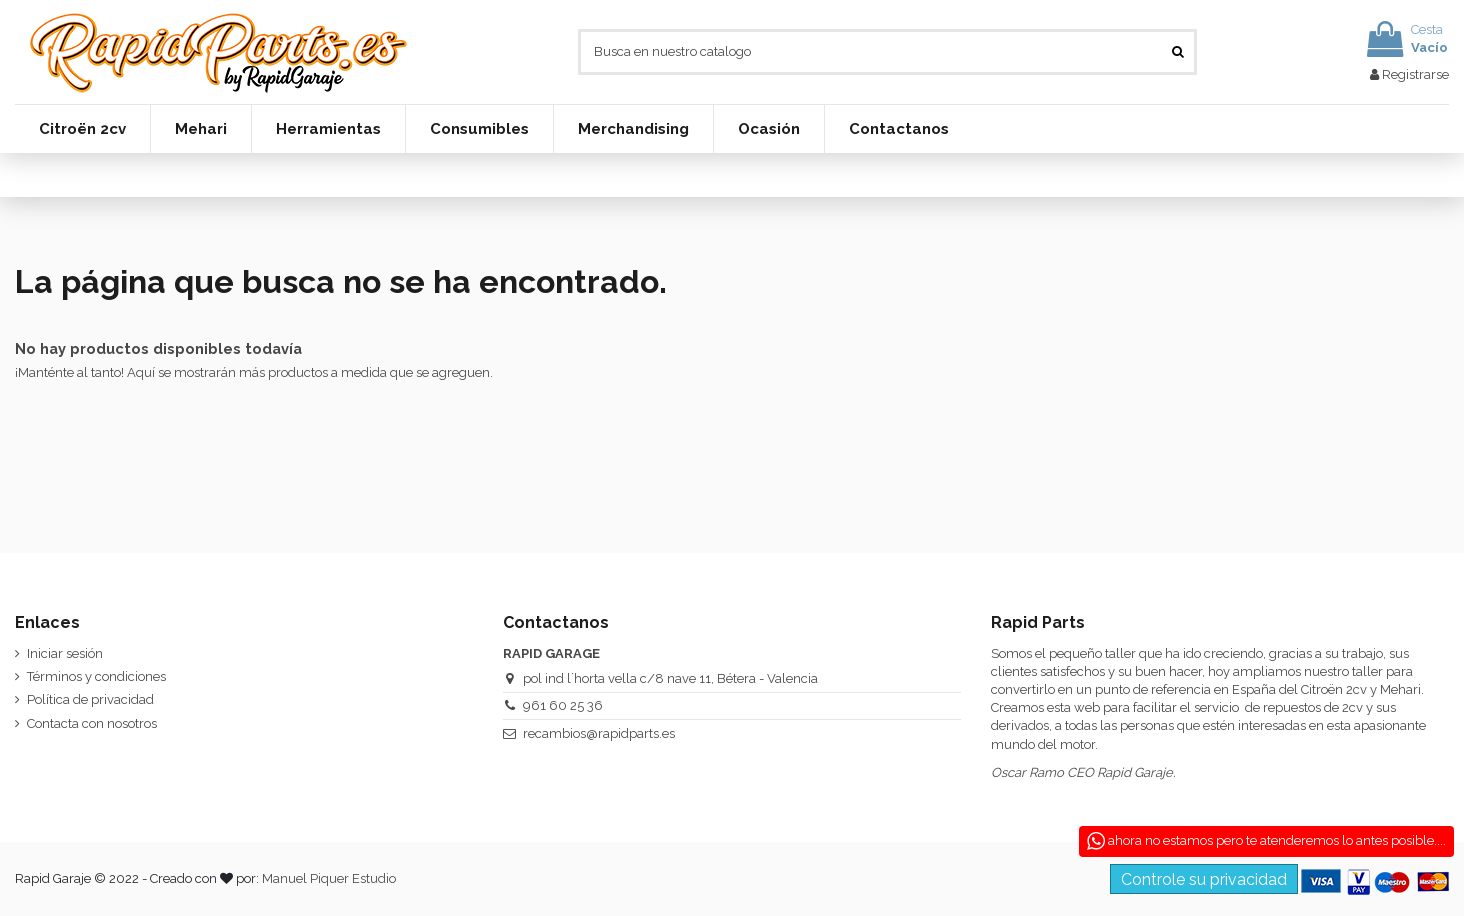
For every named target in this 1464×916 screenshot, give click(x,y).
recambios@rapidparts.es (599, 733)
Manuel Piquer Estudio (329, 878)
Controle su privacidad (1204, 879)
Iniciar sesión (65, 653)
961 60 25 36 (563, 705)
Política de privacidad (90, 699)
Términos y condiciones (96, 676)
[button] (82, 129)
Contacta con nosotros (92, 723)
